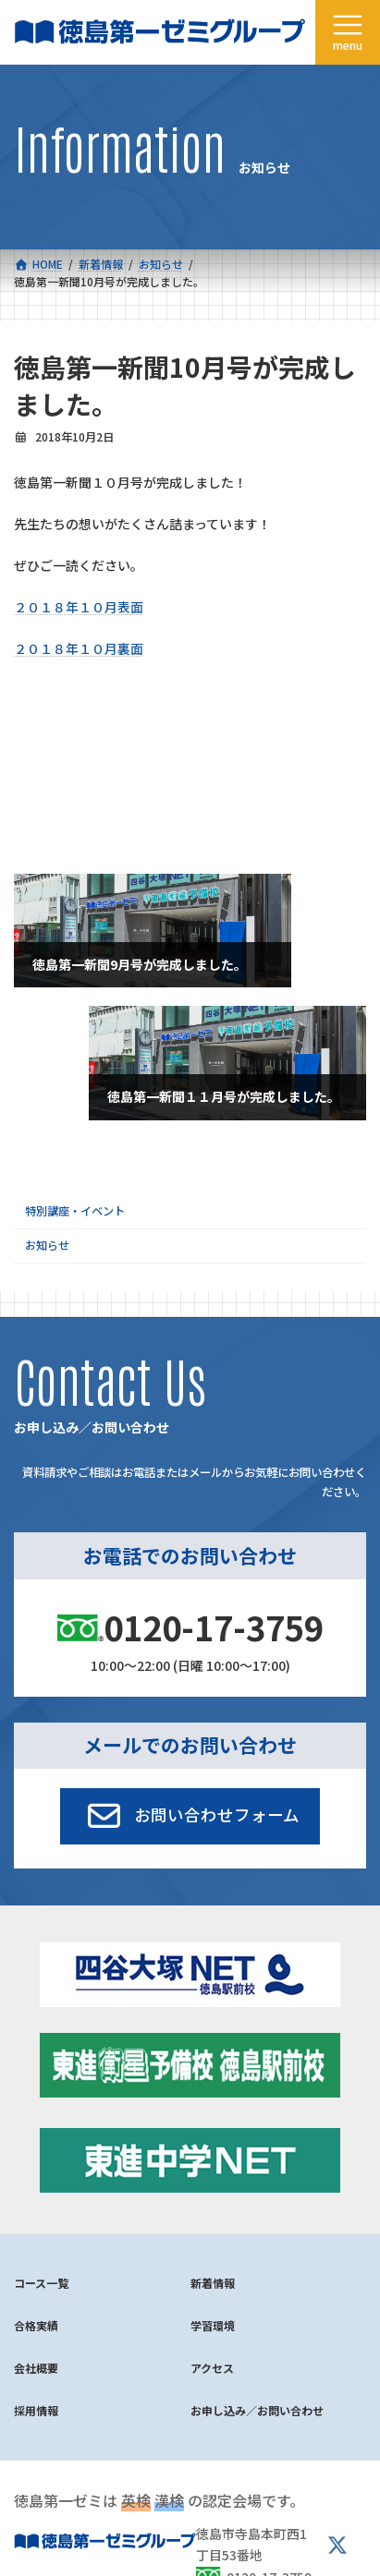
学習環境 (212, 2325)
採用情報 (36, 2410)
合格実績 (36, 2325)
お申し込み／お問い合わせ (257, 2410)
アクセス (212, 2368)
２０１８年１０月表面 (78, 607)
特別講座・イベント (75, 1210)
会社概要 (36, 2368)
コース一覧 (41, 2283)
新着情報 (212, 2283)
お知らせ (47, 1245)
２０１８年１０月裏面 (78, 648)
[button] (190, 1816)
